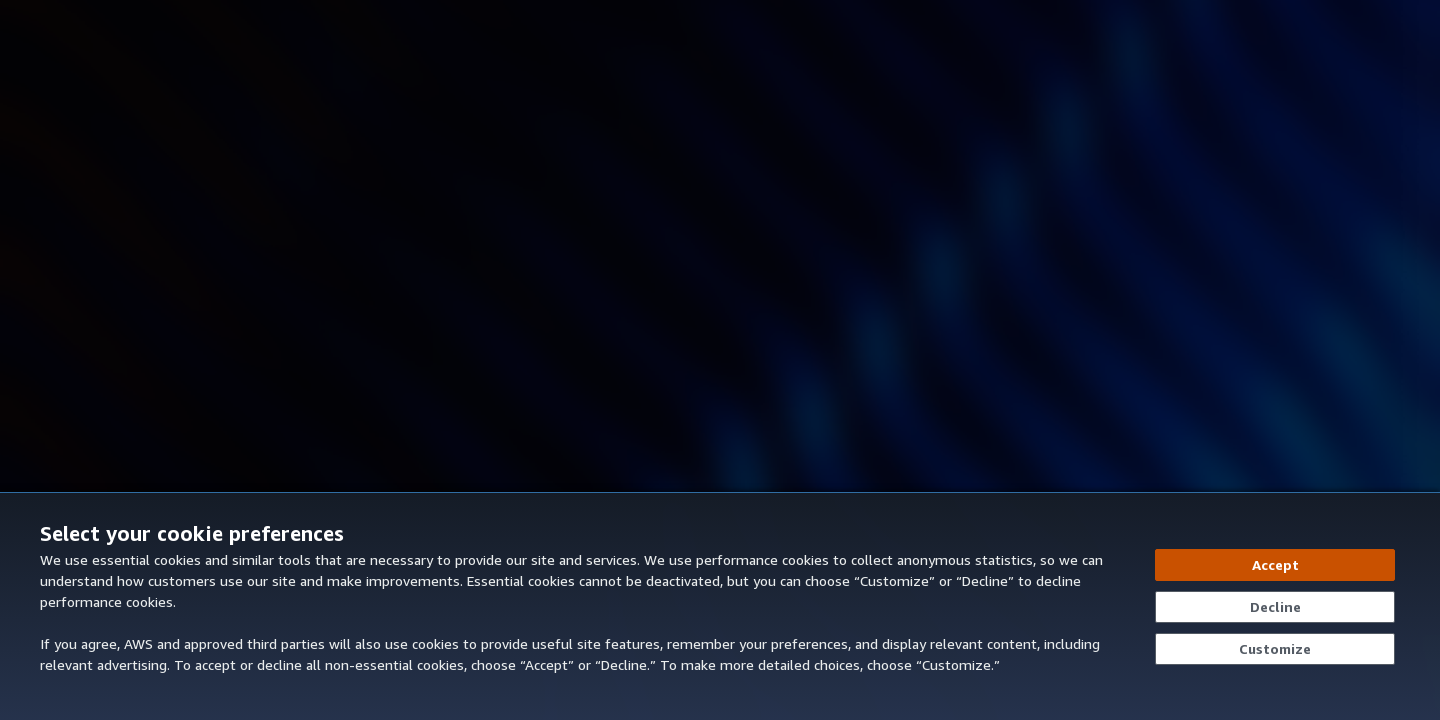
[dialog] (720, 606)
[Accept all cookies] (1275, 565)
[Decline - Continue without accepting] (1275, 607)
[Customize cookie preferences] (1275, 649)
